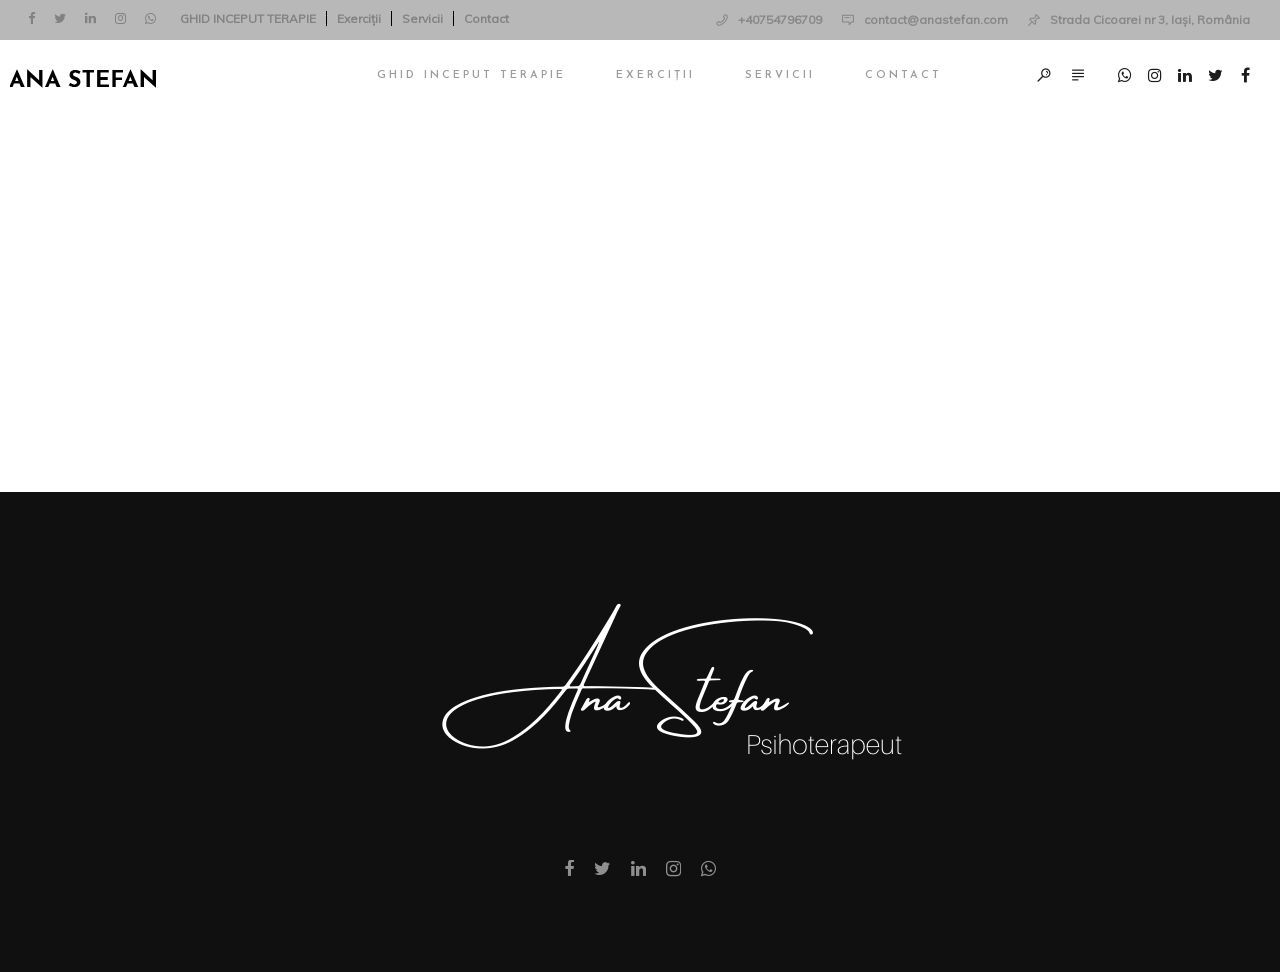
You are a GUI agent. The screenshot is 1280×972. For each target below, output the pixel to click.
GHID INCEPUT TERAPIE (248, 18)
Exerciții (359, 18)
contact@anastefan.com (936, 19)
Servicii (422, 18)
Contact (486, 18)
